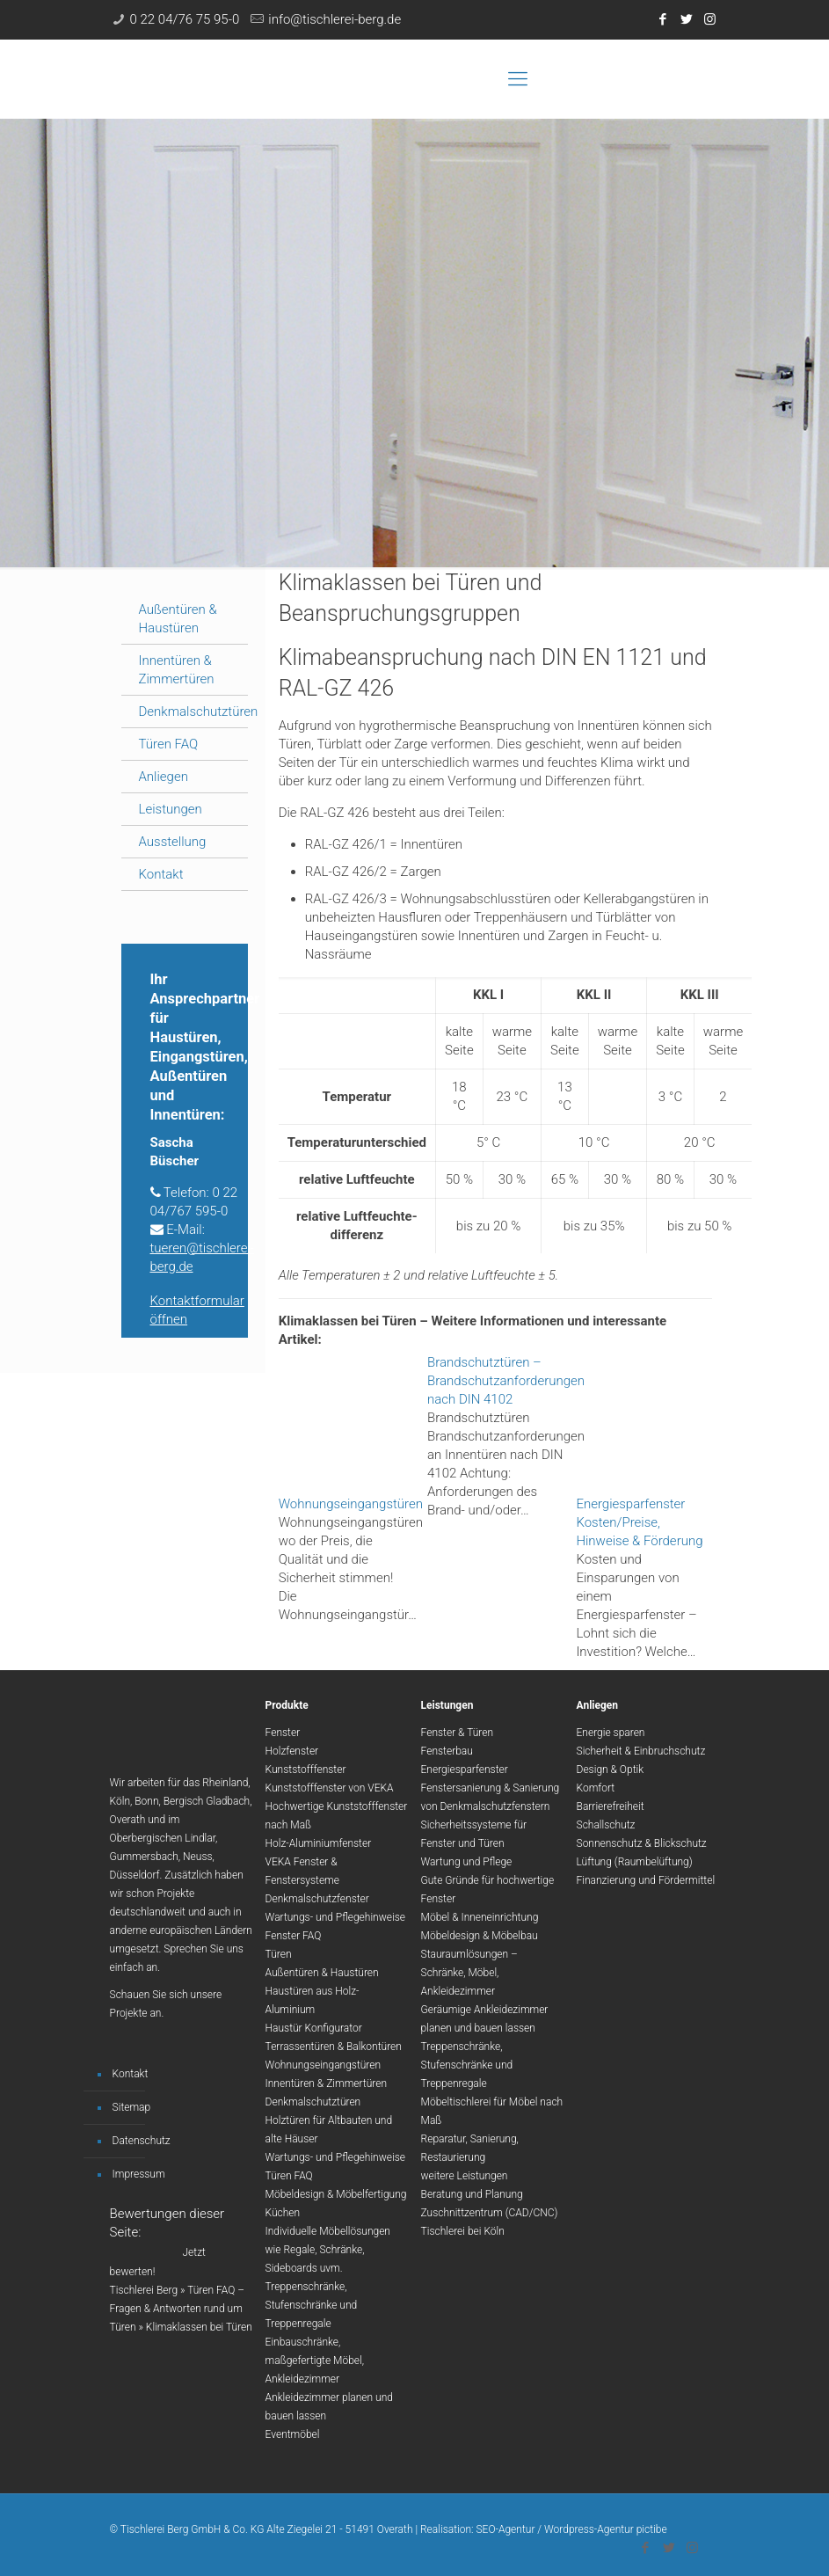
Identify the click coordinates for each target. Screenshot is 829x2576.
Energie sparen (611, 1732)
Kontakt (161, 874)
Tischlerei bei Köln (463, 2231)
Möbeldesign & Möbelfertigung (336, 2194)
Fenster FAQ (293, 1936)
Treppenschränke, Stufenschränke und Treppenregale (311, 2305)
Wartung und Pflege (467, 1862)
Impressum (139, 2174)
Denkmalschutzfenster (317, 1899)
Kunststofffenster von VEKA (329, 1788)
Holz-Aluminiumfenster (318, 1843)
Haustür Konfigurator (313, 2028)
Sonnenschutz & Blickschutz (642, 1843)
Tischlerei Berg (144, 2290)
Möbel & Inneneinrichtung (480, 1917)
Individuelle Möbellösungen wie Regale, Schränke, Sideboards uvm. (327, 2249)
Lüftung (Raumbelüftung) (635, 1862)
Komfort (596, 1788)
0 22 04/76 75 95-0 (185, 19)
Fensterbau (447, 1751)
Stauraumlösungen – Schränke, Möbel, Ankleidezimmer (469, 1972)
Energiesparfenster (464, 1769)
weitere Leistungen (464, 2176)
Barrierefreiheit (610, 1806)
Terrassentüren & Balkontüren (333, 2046)
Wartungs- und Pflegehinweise (335, 1917)
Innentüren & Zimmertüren (326, 2083)
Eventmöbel (292, 2434)
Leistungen (170, 809)
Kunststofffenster (305, 1769)
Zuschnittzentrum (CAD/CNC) (489, 2213)
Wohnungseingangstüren (323, 2065)
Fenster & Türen (457, 1732)
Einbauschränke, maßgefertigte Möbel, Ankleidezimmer (315, 2360)
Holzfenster (292, 1751)
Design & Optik (610, 1769)
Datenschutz (142, 2141)
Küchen (283, 2213)
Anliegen (163, 776)
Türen (278, 1954)
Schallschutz (606, 1825)
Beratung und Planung (472, 2194)
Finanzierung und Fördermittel (646, 1880)
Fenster (283, 1732)
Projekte (129, 2013)
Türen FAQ (169, 744)
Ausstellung (173, 842)
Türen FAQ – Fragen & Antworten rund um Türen (177, 2308)
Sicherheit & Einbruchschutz (641, 1751)
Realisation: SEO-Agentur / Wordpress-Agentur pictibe (543, 2529)
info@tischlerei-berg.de (334, 19)
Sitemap (132, 2107)
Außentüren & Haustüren (322, 1973)
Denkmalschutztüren (198, 711)
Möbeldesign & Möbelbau (479, 1936)
